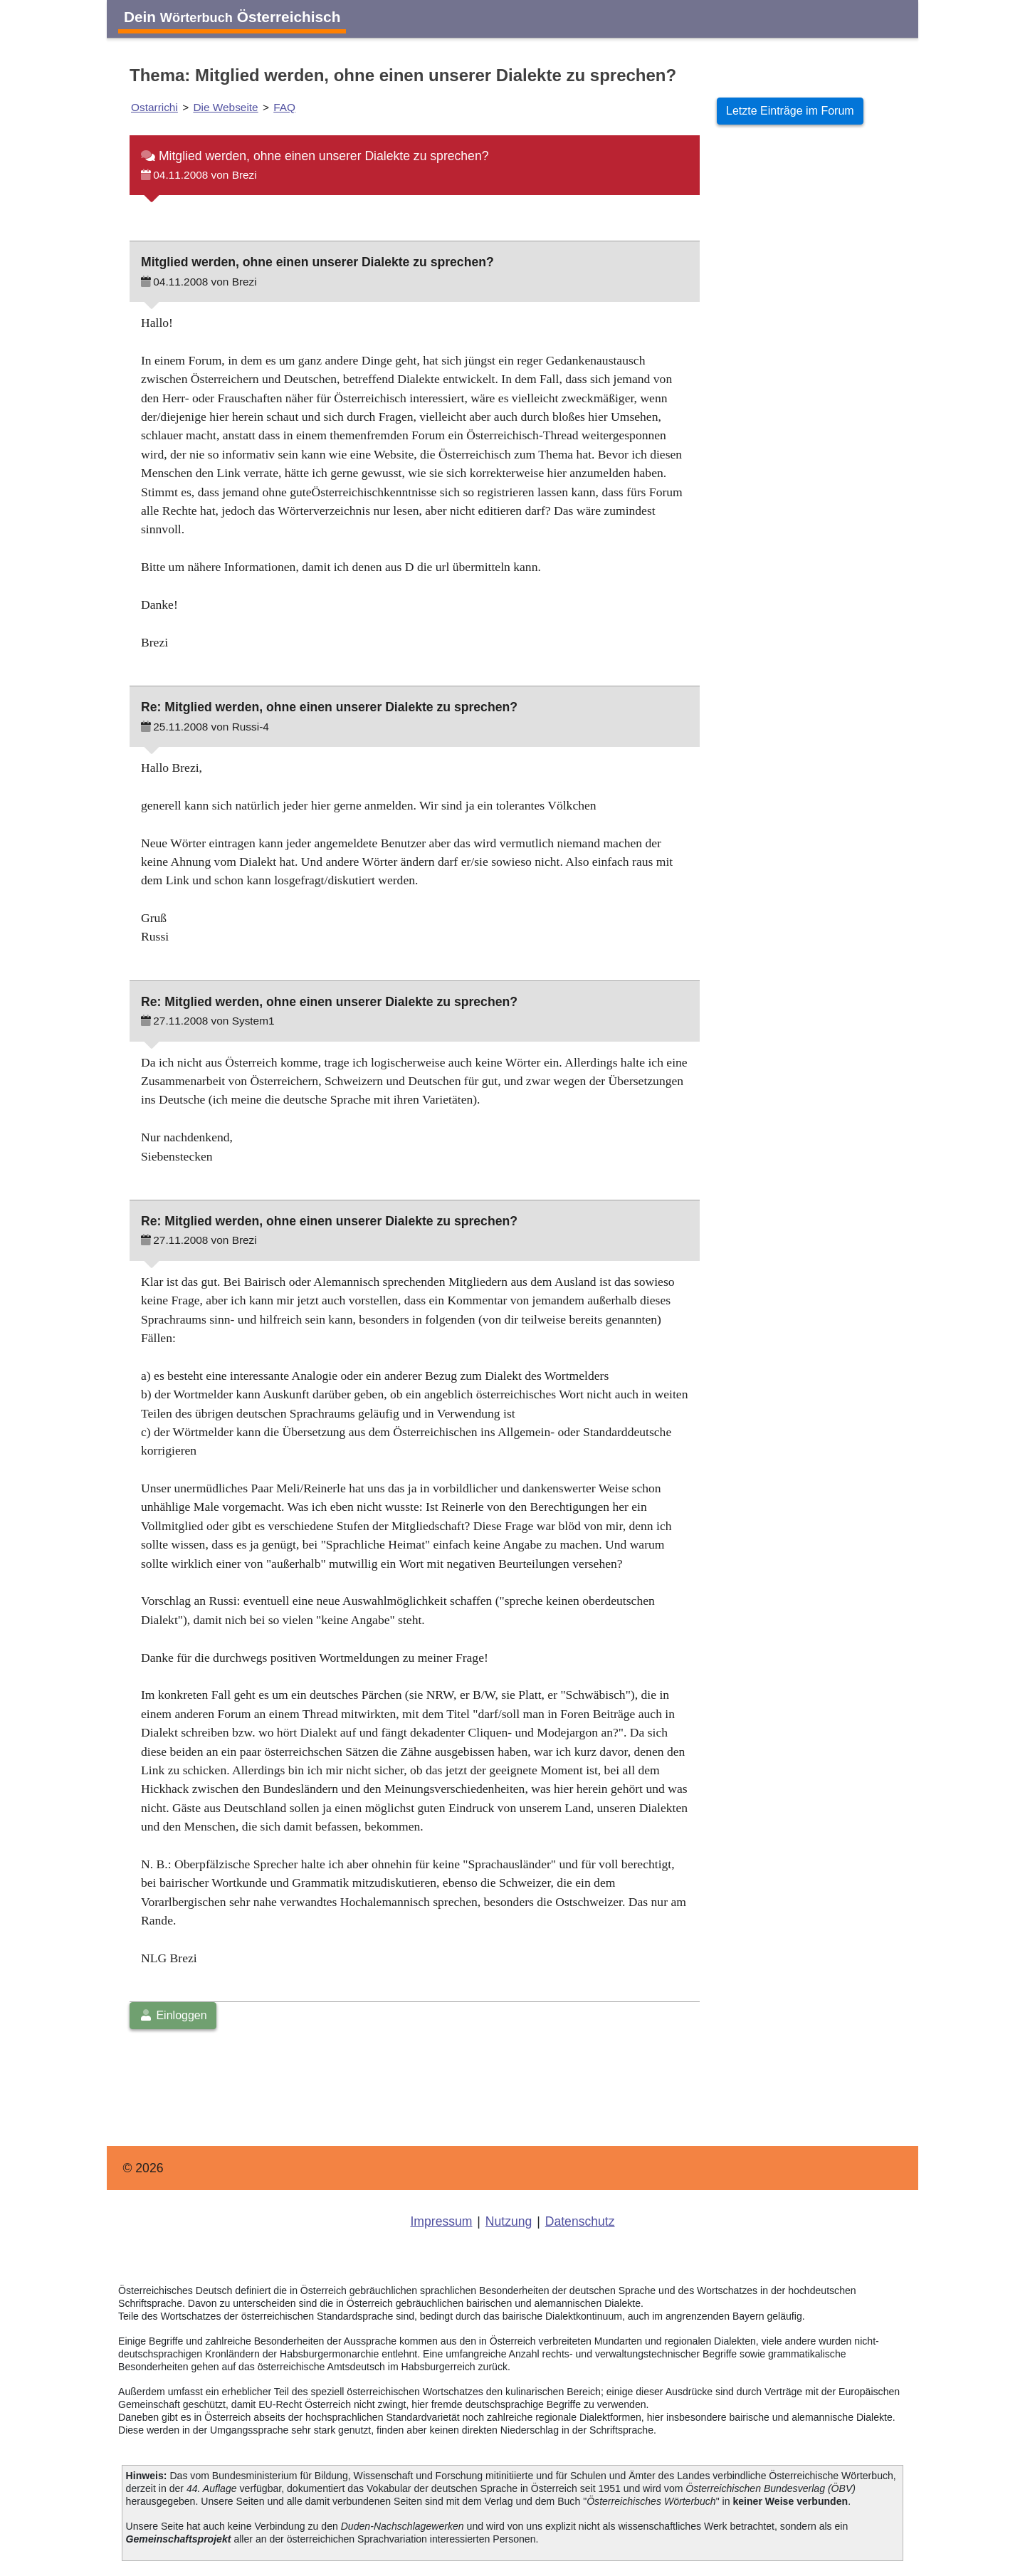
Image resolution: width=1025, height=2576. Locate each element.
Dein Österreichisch (232, 17)
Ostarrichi (154, 107)
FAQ (284, 107)
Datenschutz (580, 2221)
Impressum (441, 2221)
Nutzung (508, 2221)
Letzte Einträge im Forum (790, 111)
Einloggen (173, 2015)
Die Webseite (225, 107)
